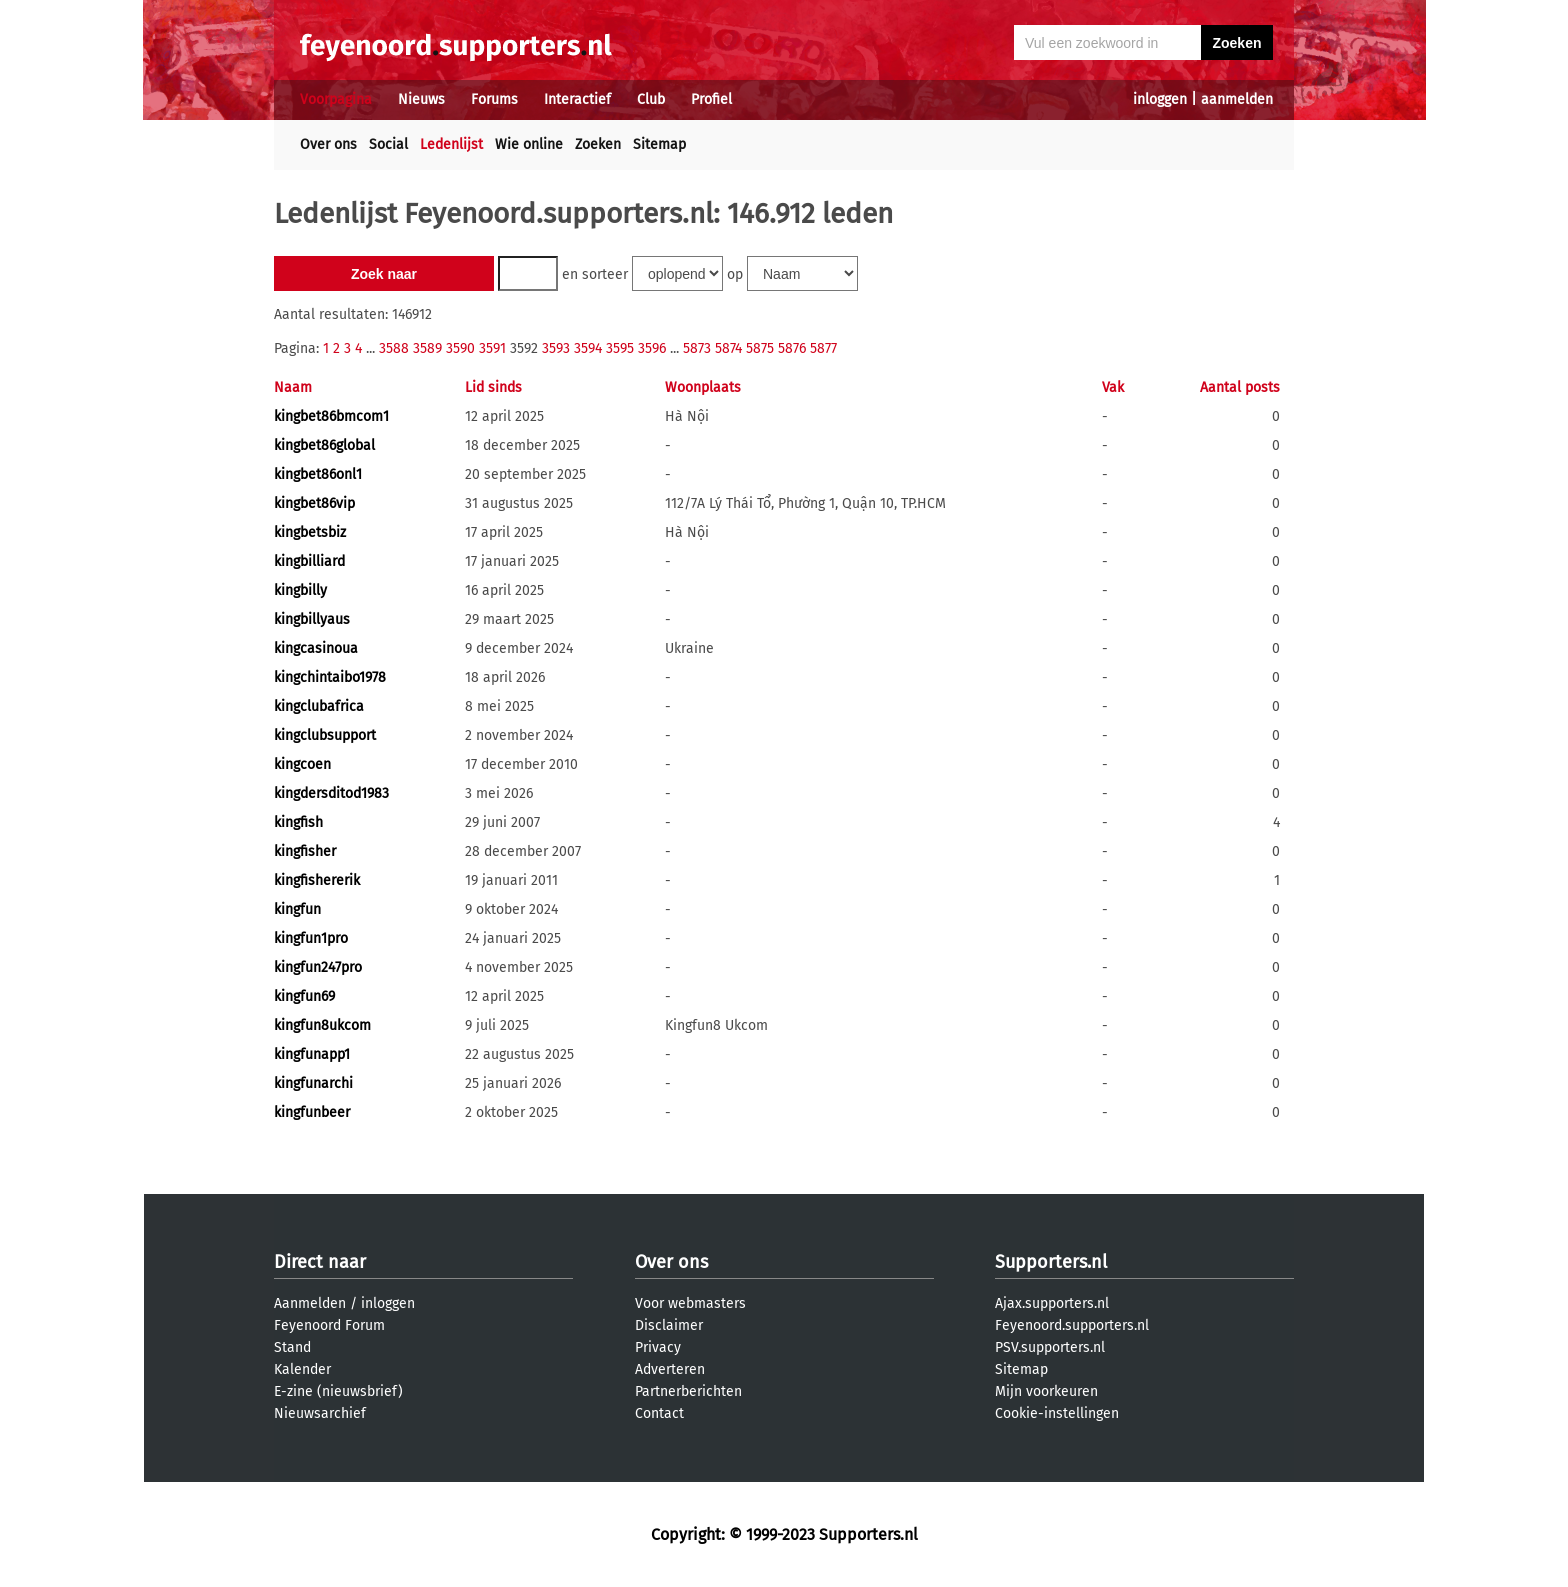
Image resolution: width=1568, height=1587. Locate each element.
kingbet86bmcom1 (331, 416)
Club (651, 99)
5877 (823, 348)
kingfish (298, 822)
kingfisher (305, 851)
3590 (460, 348)
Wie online (529, 144)
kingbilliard (309, 561)
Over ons (328, 144)
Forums (494, 99)
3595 (620, 348)
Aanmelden (310, 1303)
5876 (792, 348)
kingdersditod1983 (331, 793)
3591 (492, 348)
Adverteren (670, 1369)
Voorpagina (336, 99)
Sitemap (659, 144)
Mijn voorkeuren (1046, 1391)
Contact (659, 1413)
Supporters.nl (1051, 1262)
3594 (588, 348)
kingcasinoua (316, 648)
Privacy (658, 1347)
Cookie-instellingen (1057, 1413)
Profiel (711, 99)
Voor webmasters (690, 1303)
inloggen (1160, 99)
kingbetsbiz (310, 532)
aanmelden (1237, 99)
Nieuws (421, 99)
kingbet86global (324, 445)
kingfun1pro (311, 938)
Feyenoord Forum (329, 1325)
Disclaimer (669, 1325)
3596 (652, 348)
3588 (394, 348)
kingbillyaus (312, 619)
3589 (427, 348)
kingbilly (300, 590)
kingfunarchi (313, 1083)
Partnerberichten (688, 1391)
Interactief (577, 99)
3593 (556, 348)
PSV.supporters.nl (1050, 1347)
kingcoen (302, 764)
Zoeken (598, 144)
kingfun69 (304, 996)
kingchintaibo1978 (330, 677)
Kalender (302, 1369)
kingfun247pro (318, 967)
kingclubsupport (325, 735)
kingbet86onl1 (318, 474)
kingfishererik (317, 880)
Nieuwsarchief (320, 1413)
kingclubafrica (319, 706)
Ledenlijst (451, 144)
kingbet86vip (314, 503)
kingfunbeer (312, 1112)
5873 (697, 348)
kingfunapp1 (312, 1054)
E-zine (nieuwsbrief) (338, 1391)
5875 (760, 348)
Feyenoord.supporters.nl (1072, 1325)
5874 (728, 348)
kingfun (297, 909)
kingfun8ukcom (322, 1025)
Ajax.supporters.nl (1052, 1303)
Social (388, 144)
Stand (292, 1347)
